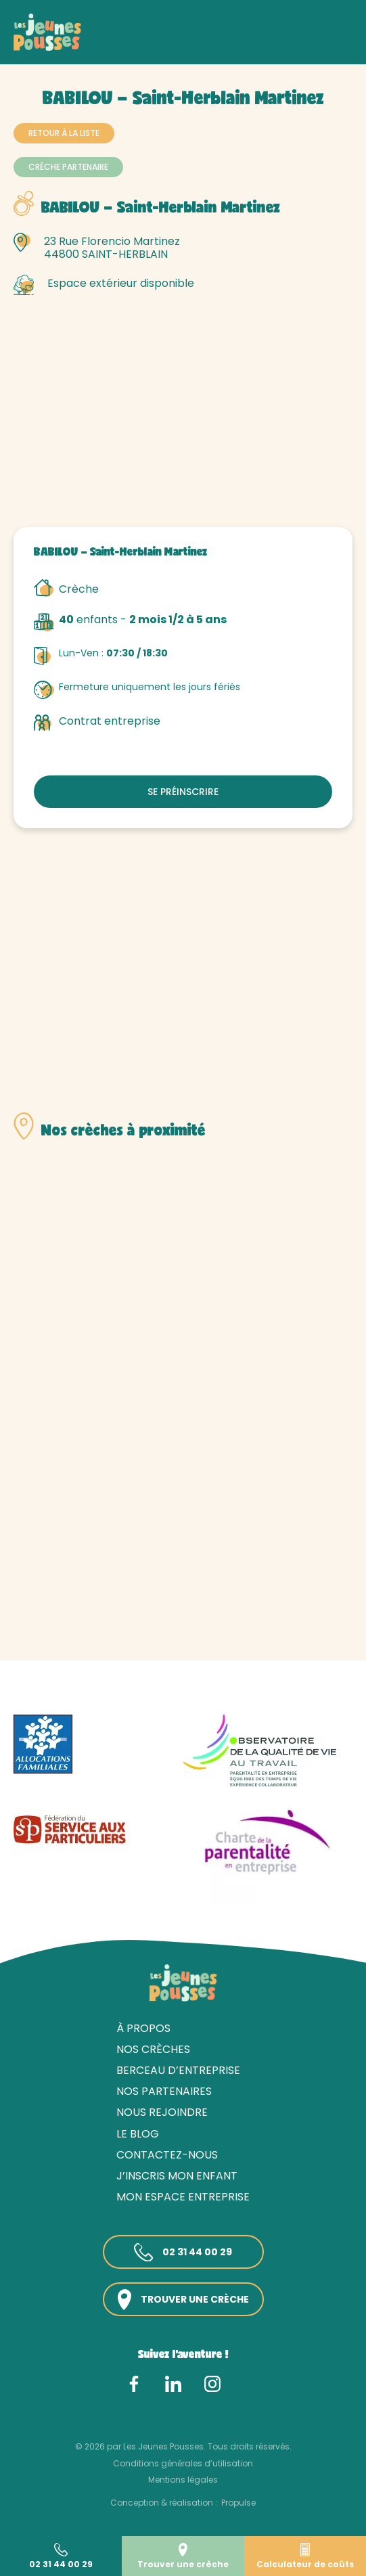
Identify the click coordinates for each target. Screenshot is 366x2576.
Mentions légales (183, 2479)
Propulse (238, 2502)
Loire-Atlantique (164, 46)
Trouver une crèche (183, 2299)
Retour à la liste (63, 133)
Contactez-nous (167, 2154)
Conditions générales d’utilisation (183, 2463)
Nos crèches (87, 46)
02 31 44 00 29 (183, 2252)
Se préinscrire (183, 791)
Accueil (31, 46)
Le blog (137, 2133)
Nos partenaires (164, 2091)
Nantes (229, 46)
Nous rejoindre (162, 2112)
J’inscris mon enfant (176, 2175)
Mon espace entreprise (183, 2196)
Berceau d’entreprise (178, 2070)
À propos (143, 2028)
